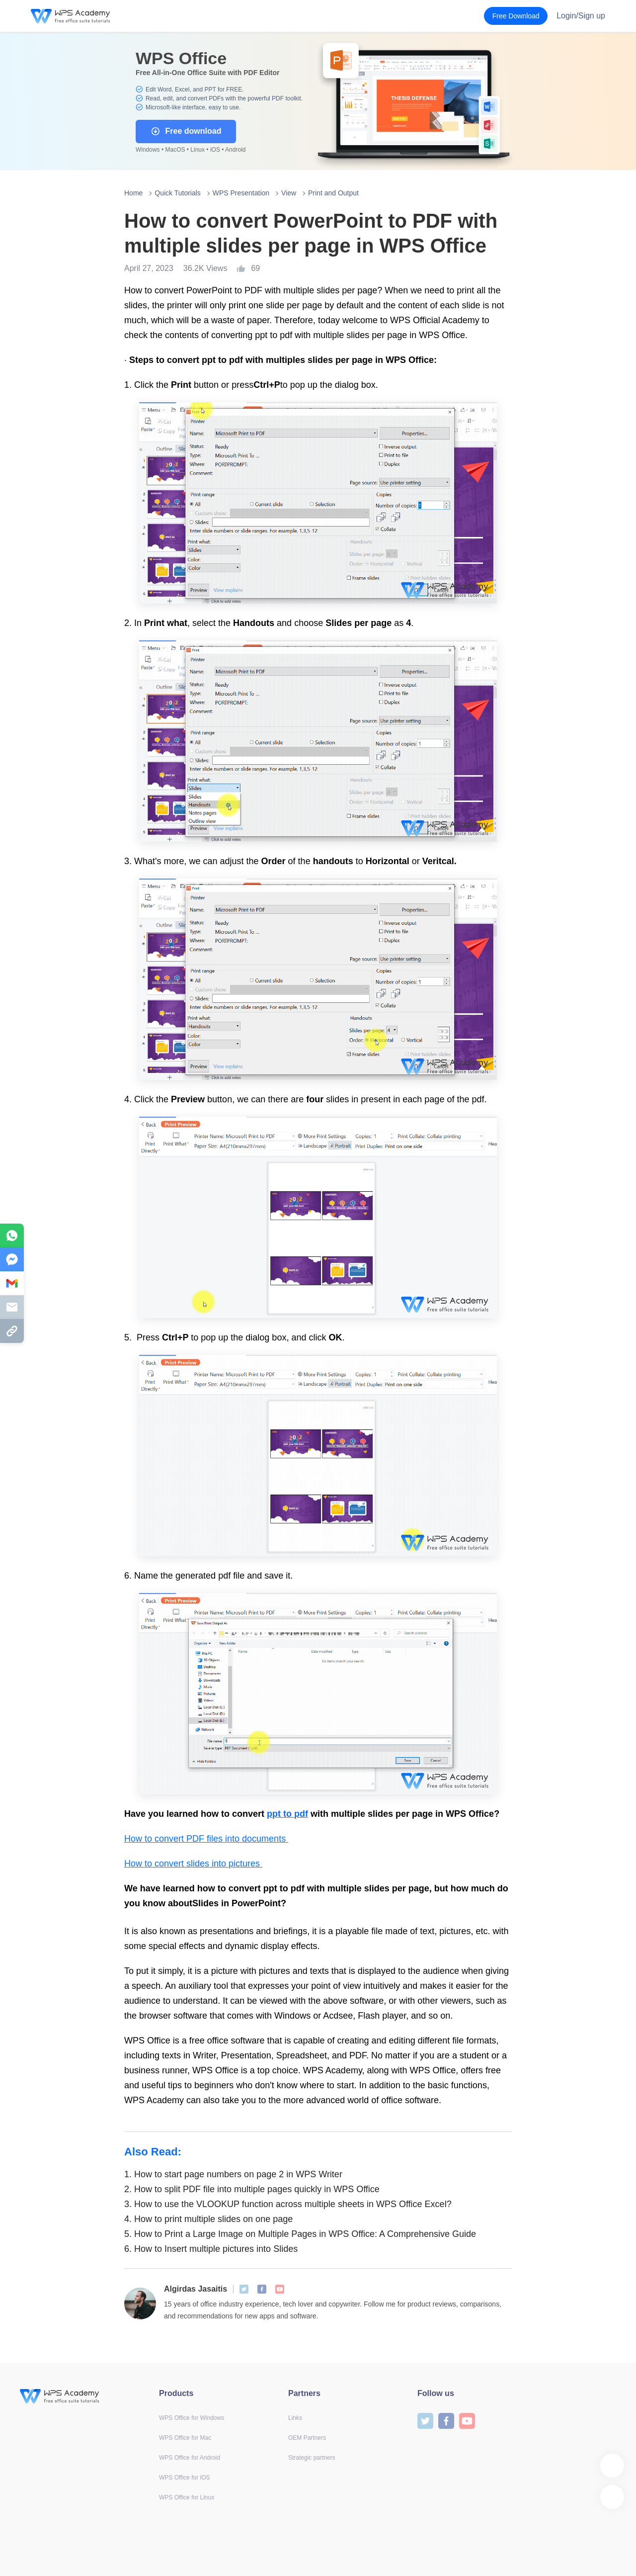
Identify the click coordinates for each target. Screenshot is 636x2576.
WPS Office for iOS (184, 2477)
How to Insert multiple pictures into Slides (211, 2249)
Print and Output (333, 193)
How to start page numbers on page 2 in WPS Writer (233, 2174)
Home (133, 193)
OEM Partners (307, 2437)
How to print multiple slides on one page (208, 2219)
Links (295, 2417)
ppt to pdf (287, 1814)
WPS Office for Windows (191, 2417)
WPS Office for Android (189, 2457)
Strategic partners (311, 2457)
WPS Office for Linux (186, 2497)
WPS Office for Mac (185, 2437)
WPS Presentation (241, 193)
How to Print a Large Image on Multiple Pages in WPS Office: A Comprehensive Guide (300, 2234)
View (288, 193)
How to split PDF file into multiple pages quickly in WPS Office (252, 2189)
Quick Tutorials (178, 193)
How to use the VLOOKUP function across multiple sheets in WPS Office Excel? (288, 2204)
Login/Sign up (580, 15)
